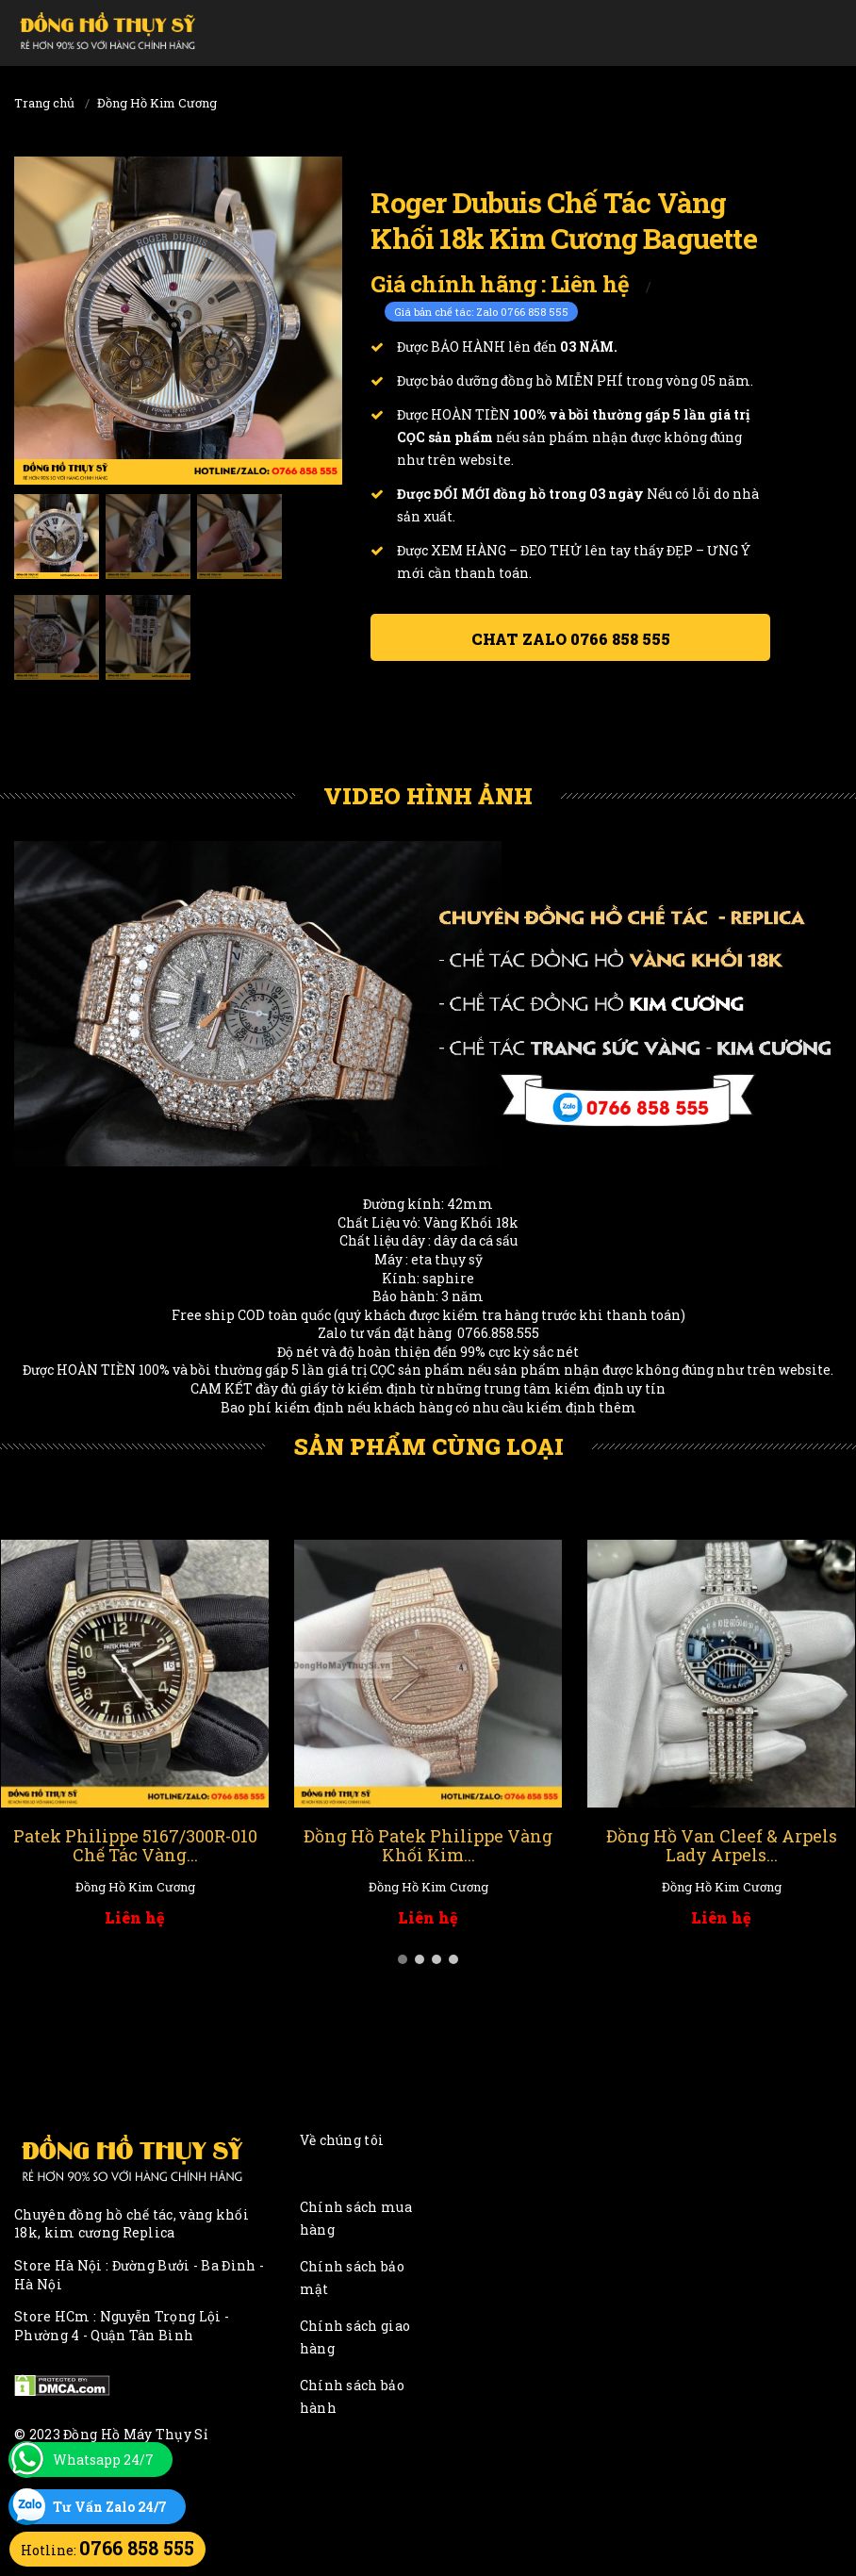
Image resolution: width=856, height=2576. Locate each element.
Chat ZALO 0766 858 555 (570, 639)
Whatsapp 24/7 (103, 2459)
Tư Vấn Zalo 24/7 (110, 2506)
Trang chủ (44, 102)
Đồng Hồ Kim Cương (157, 102)
